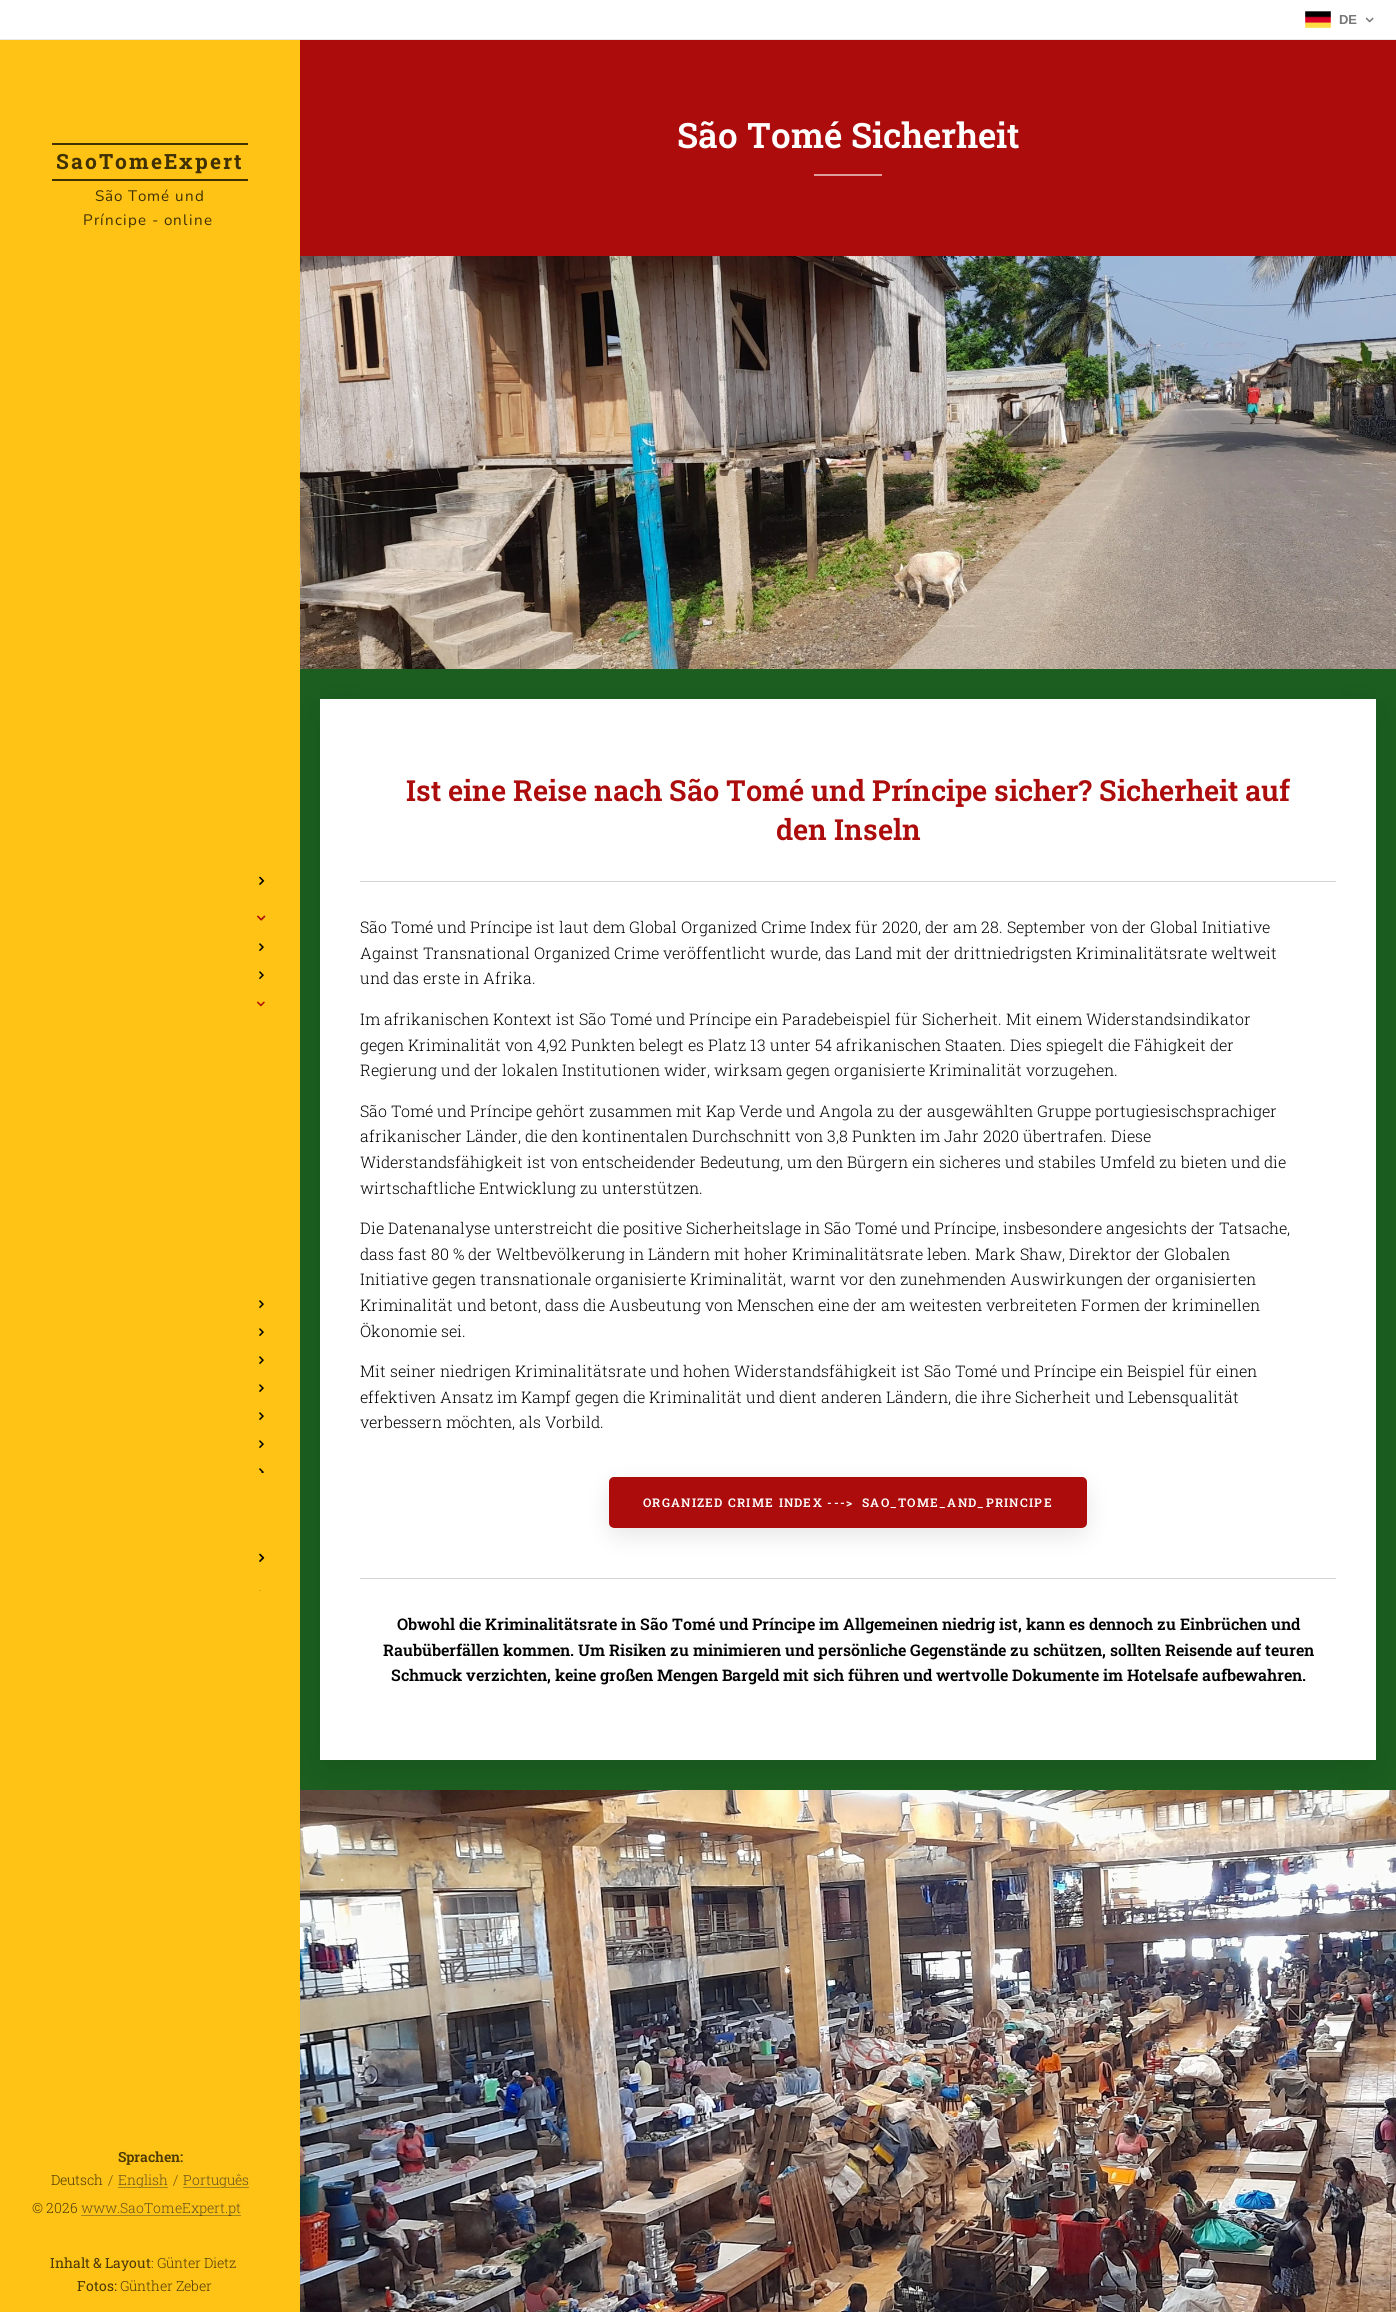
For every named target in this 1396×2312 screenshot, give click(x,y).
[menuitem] (150, 821)
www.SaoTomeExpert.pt (161, 2207)
